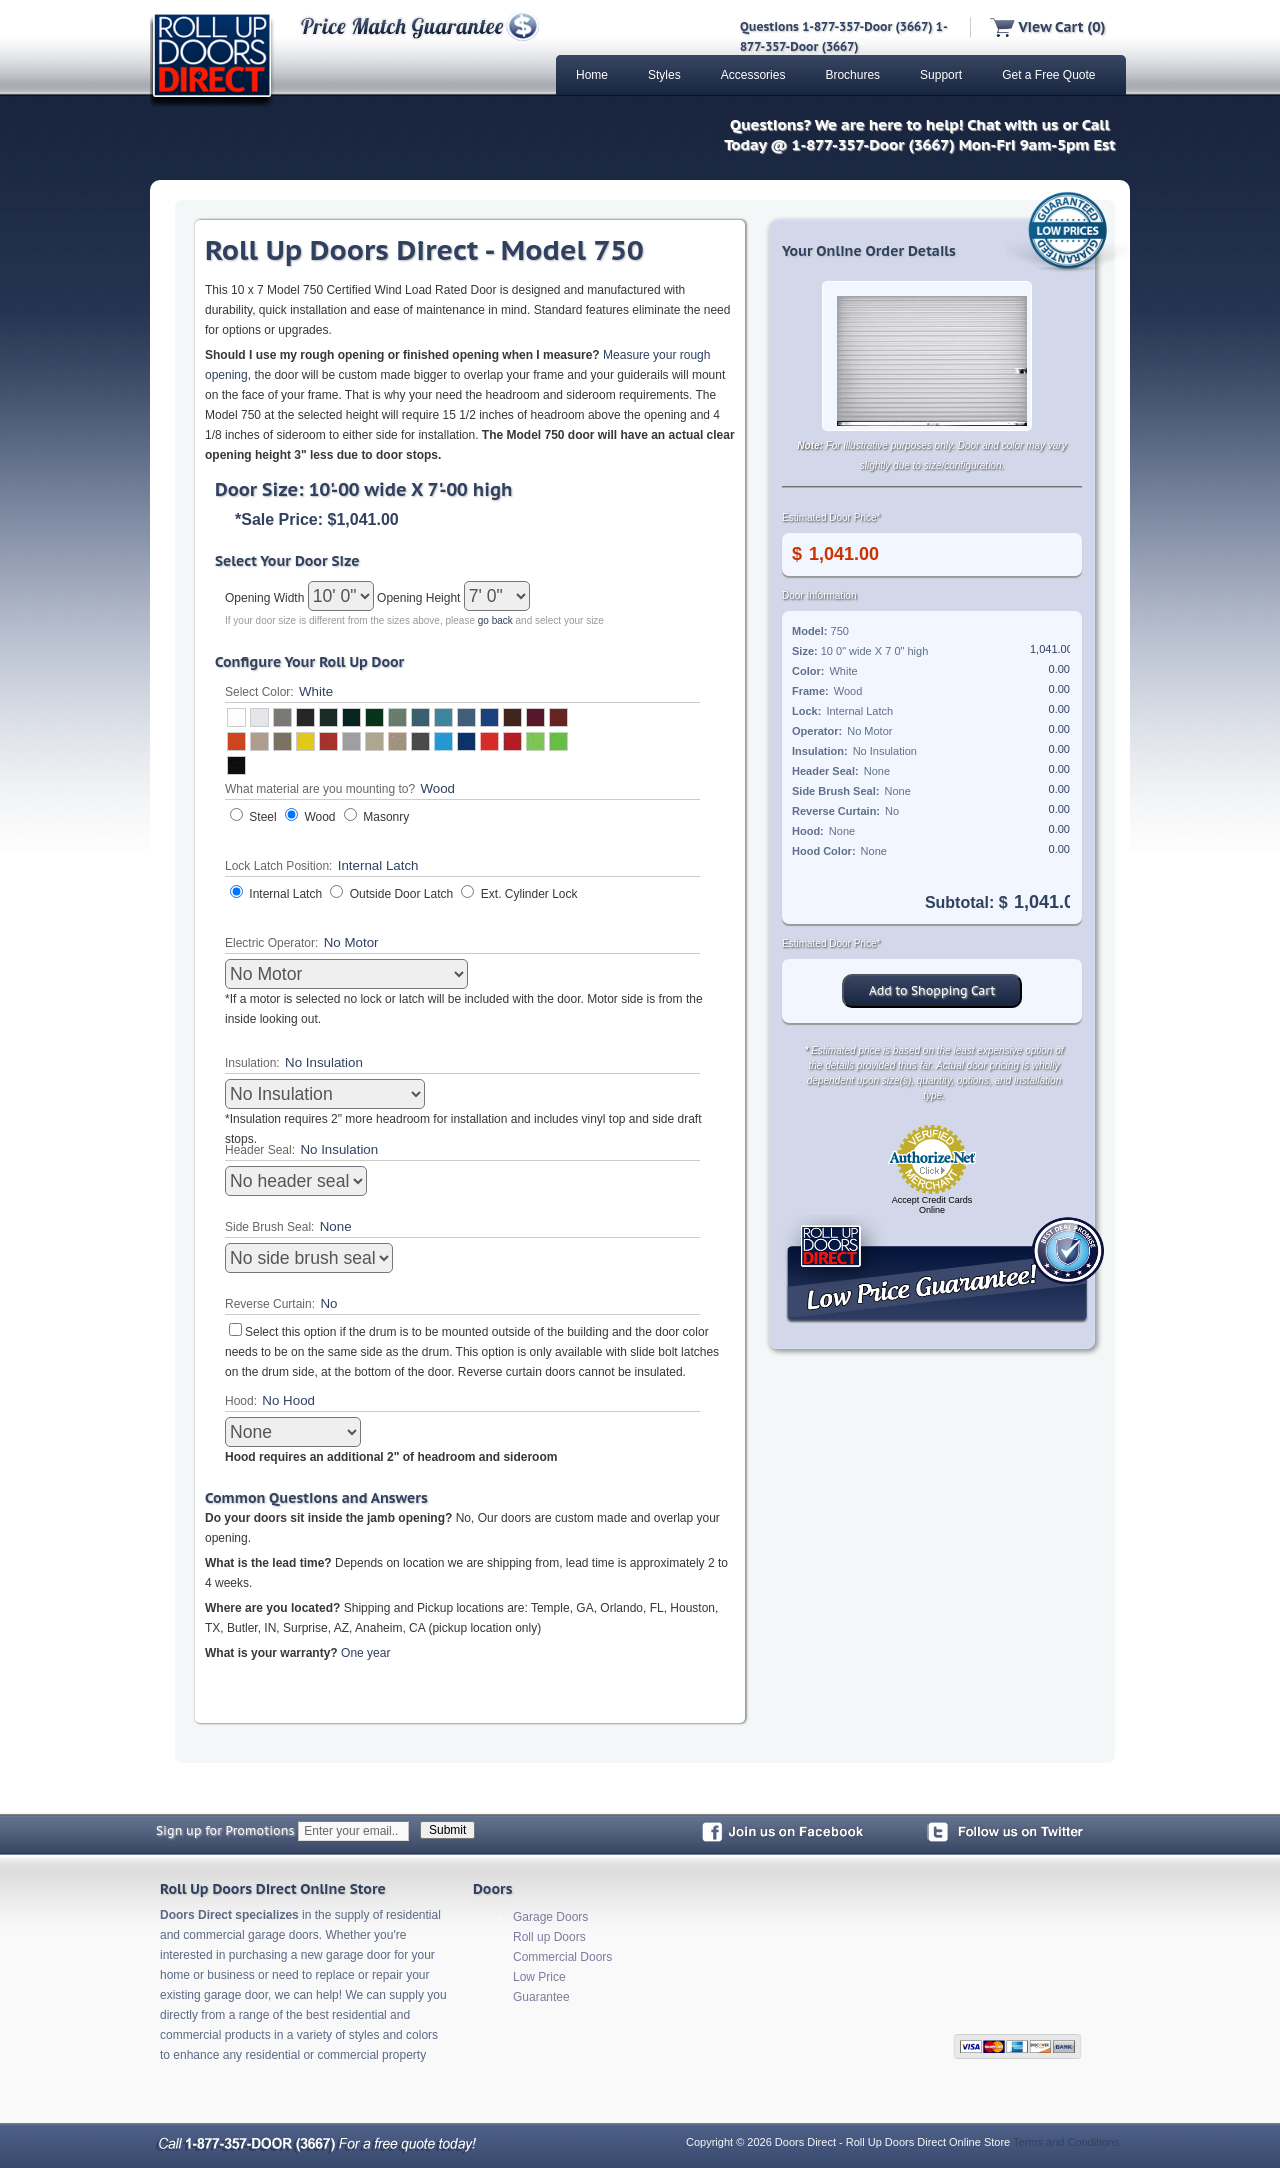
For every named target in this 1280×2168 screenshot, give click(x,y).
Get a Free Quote (1048, 75)
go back (495, 620)
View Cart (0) (1047, 27)
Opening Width (266, 598)
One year (365, 1653)
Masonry (386, 817)
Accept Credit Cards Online (932, 1205)
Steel (262, 817)
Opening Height (420, 598)
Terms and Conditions (1066, 2142)
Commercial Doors (562, 1957)
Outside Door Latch (401, 894)
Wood (319, 817)
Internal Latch (285, 894)
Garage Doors (550, 1917)
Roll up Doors (549, 1937)
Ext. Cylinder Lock (529, 894)
